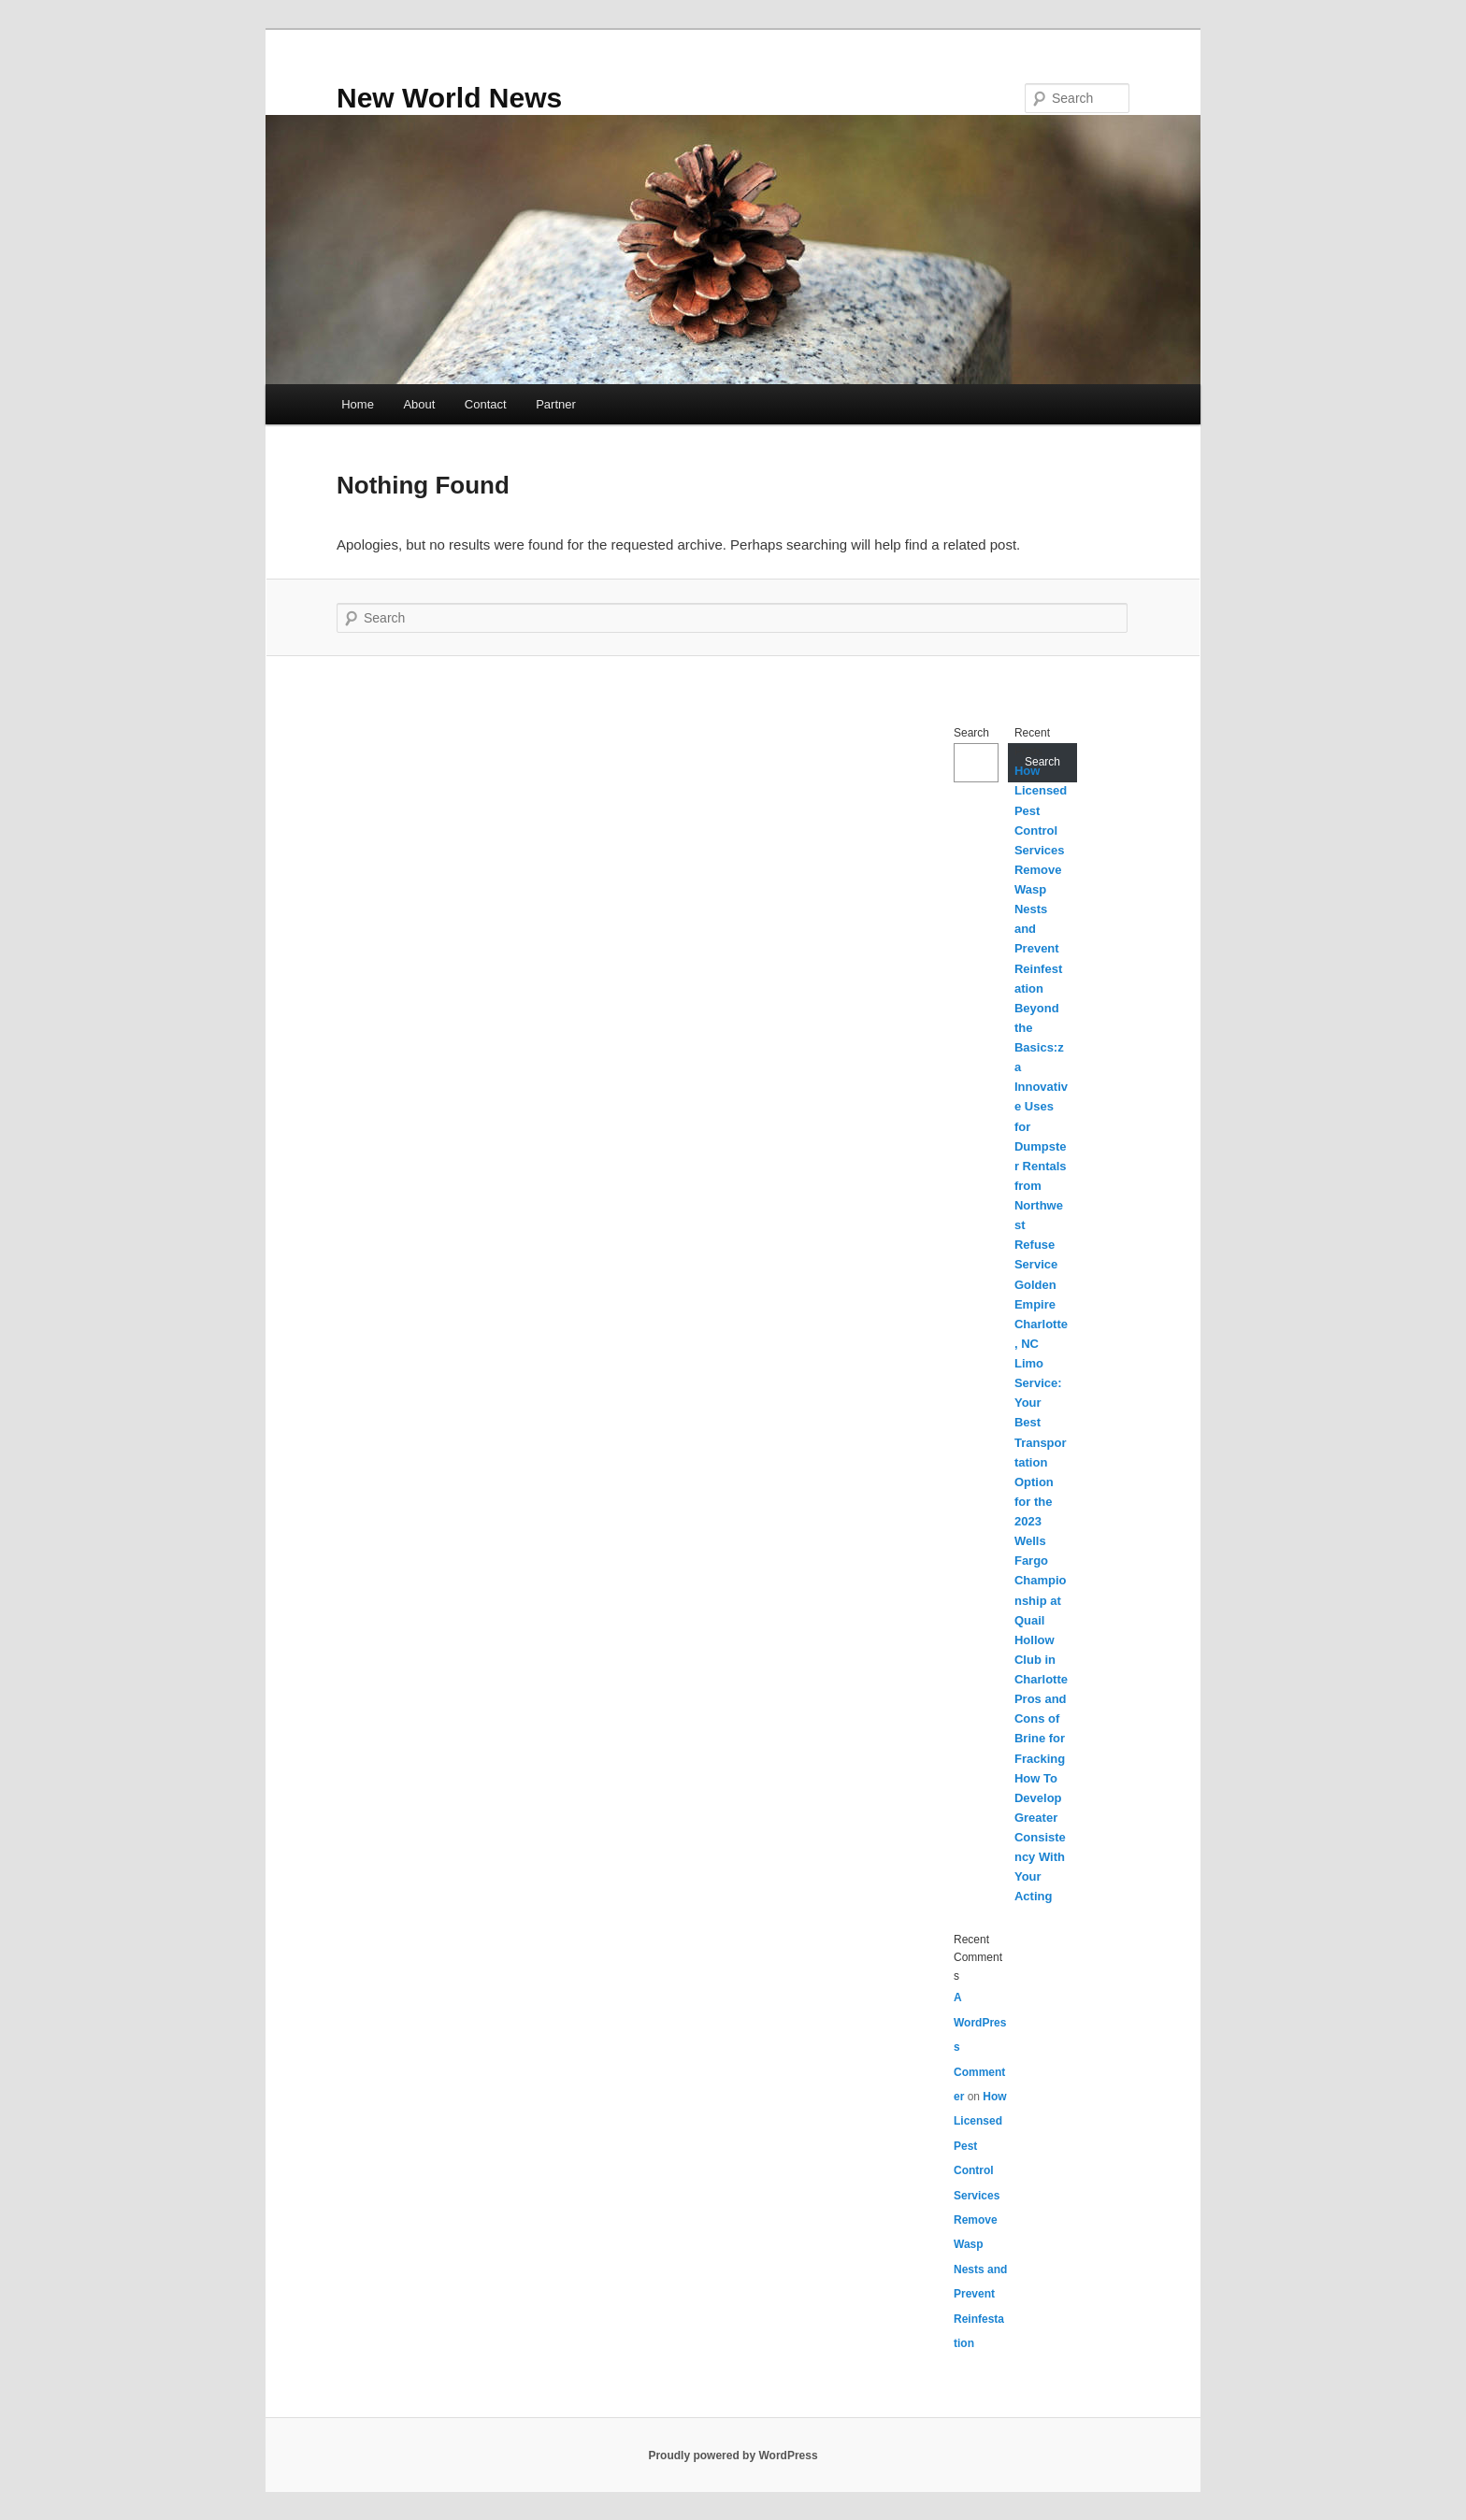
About (419, 404)
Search (971, 732)
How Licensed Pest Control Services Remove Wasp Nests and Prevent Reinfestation (980, 2220)
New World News (449, 97)
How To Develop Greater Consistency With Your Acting (1040, 1837)
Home (357, 404)
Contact (486, 404)
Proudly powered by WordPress (732, 2455)
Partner (556, 404)
